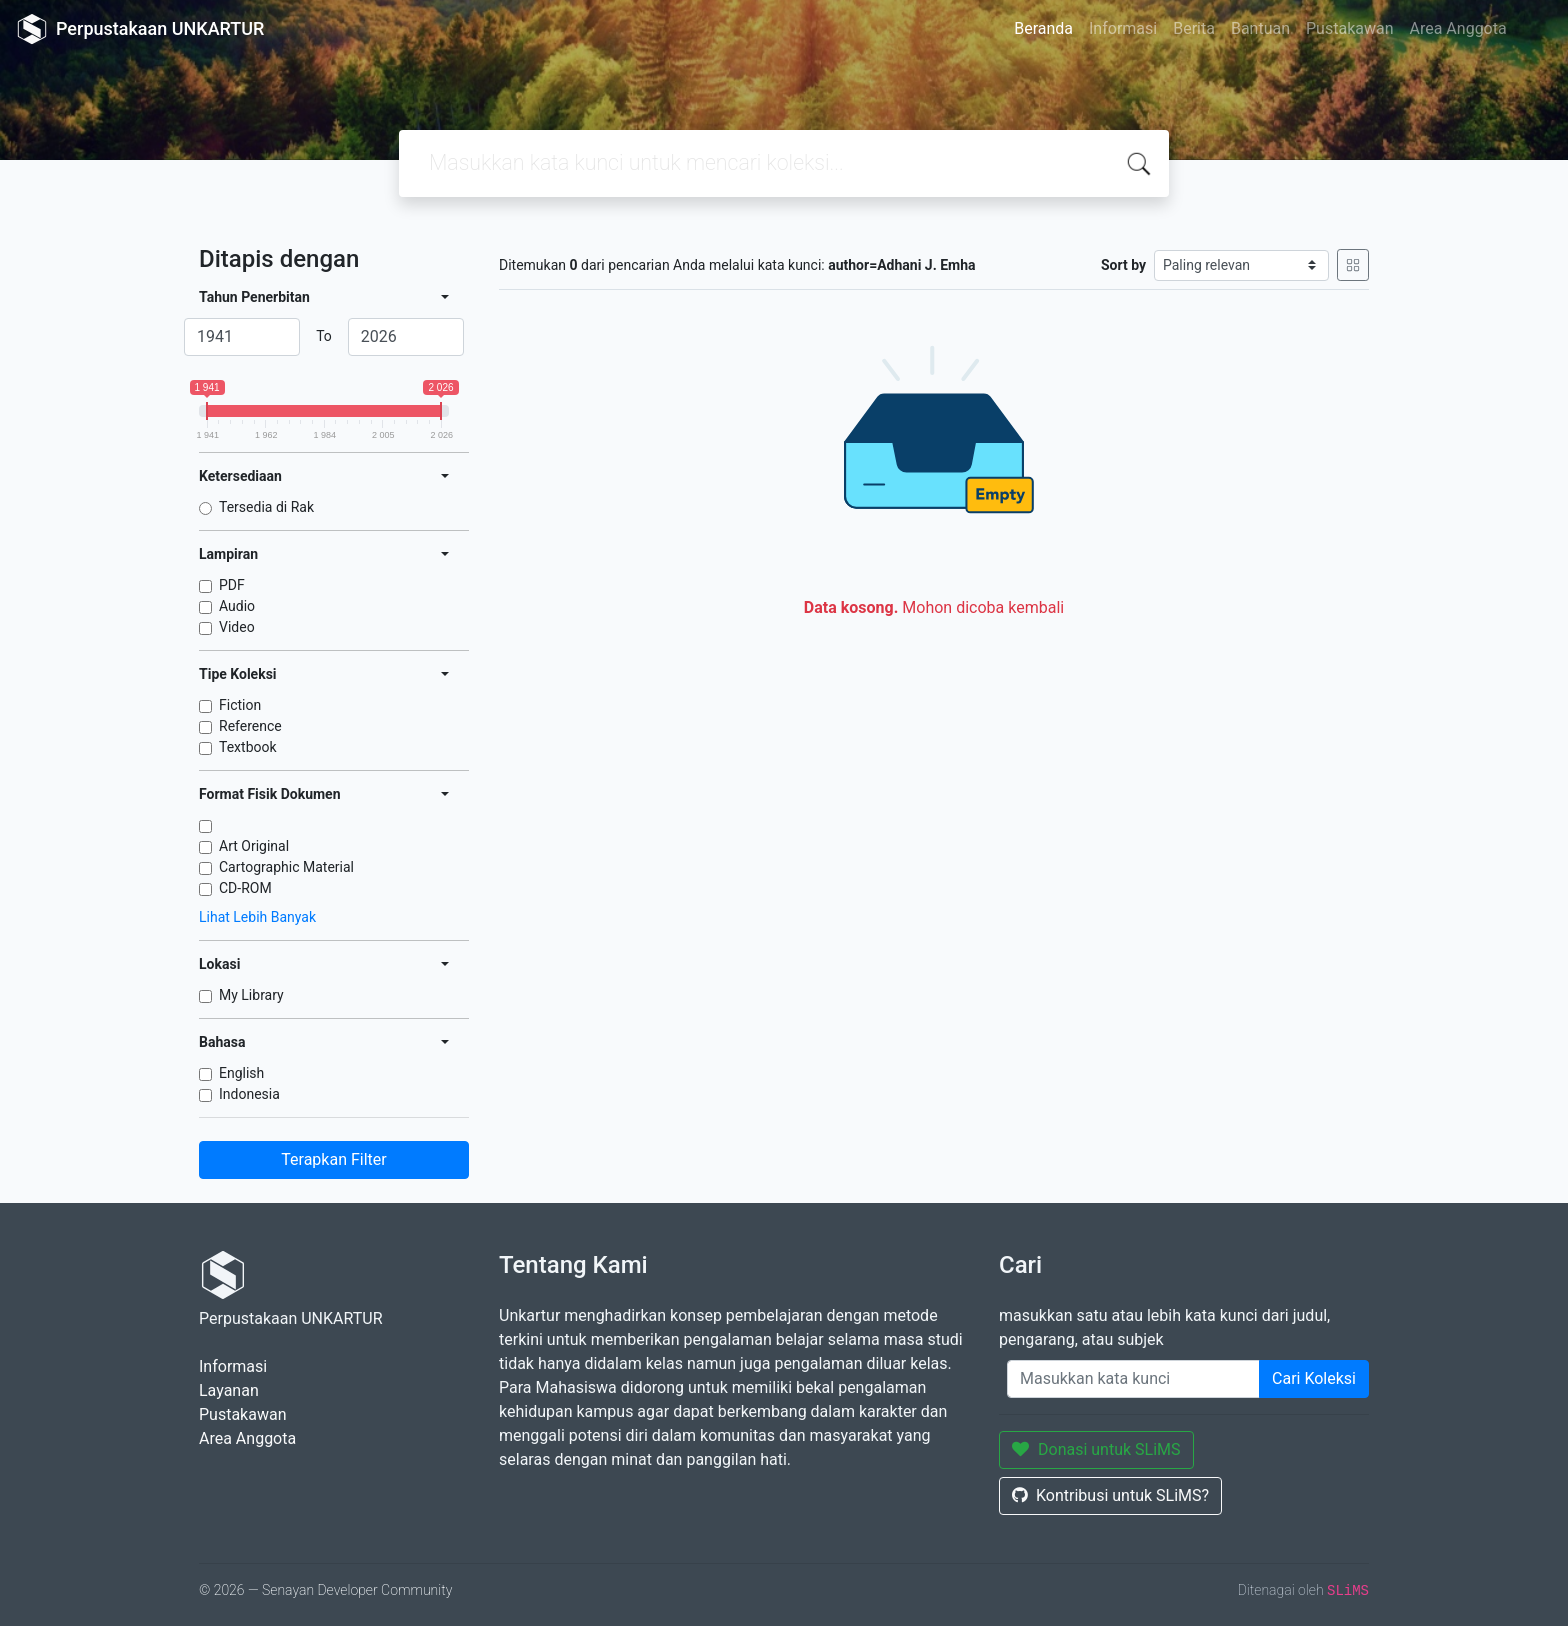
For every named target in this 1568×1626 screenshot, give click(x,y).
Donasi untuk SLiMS (1096, 1449)
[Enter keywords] (1133, 1379)
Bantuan (1260, 28)
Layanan (229, 1390)
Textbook (248, 747)
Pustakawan (1349, 28)
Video (237, 627)
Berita (1194, 28)
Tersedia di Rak (266, 507)
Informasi (1123, 28)
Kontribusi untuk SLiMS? (1110, 1495)
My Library (251, 995)
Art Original (254, 846)
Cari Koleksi (1314, 1378)
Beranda (1043, 28)
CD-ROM (245, 888)
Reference (250, 726)
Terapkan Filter (333, 1159)
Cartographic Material (286, 867)
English (241, 1073)
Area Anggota (1458, 28)
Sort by (1123, 265)
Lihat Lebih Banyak (257, 917)
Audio (237, 606)
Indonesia (249, 1094)
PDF (232, 585)
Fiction (240, 705)
